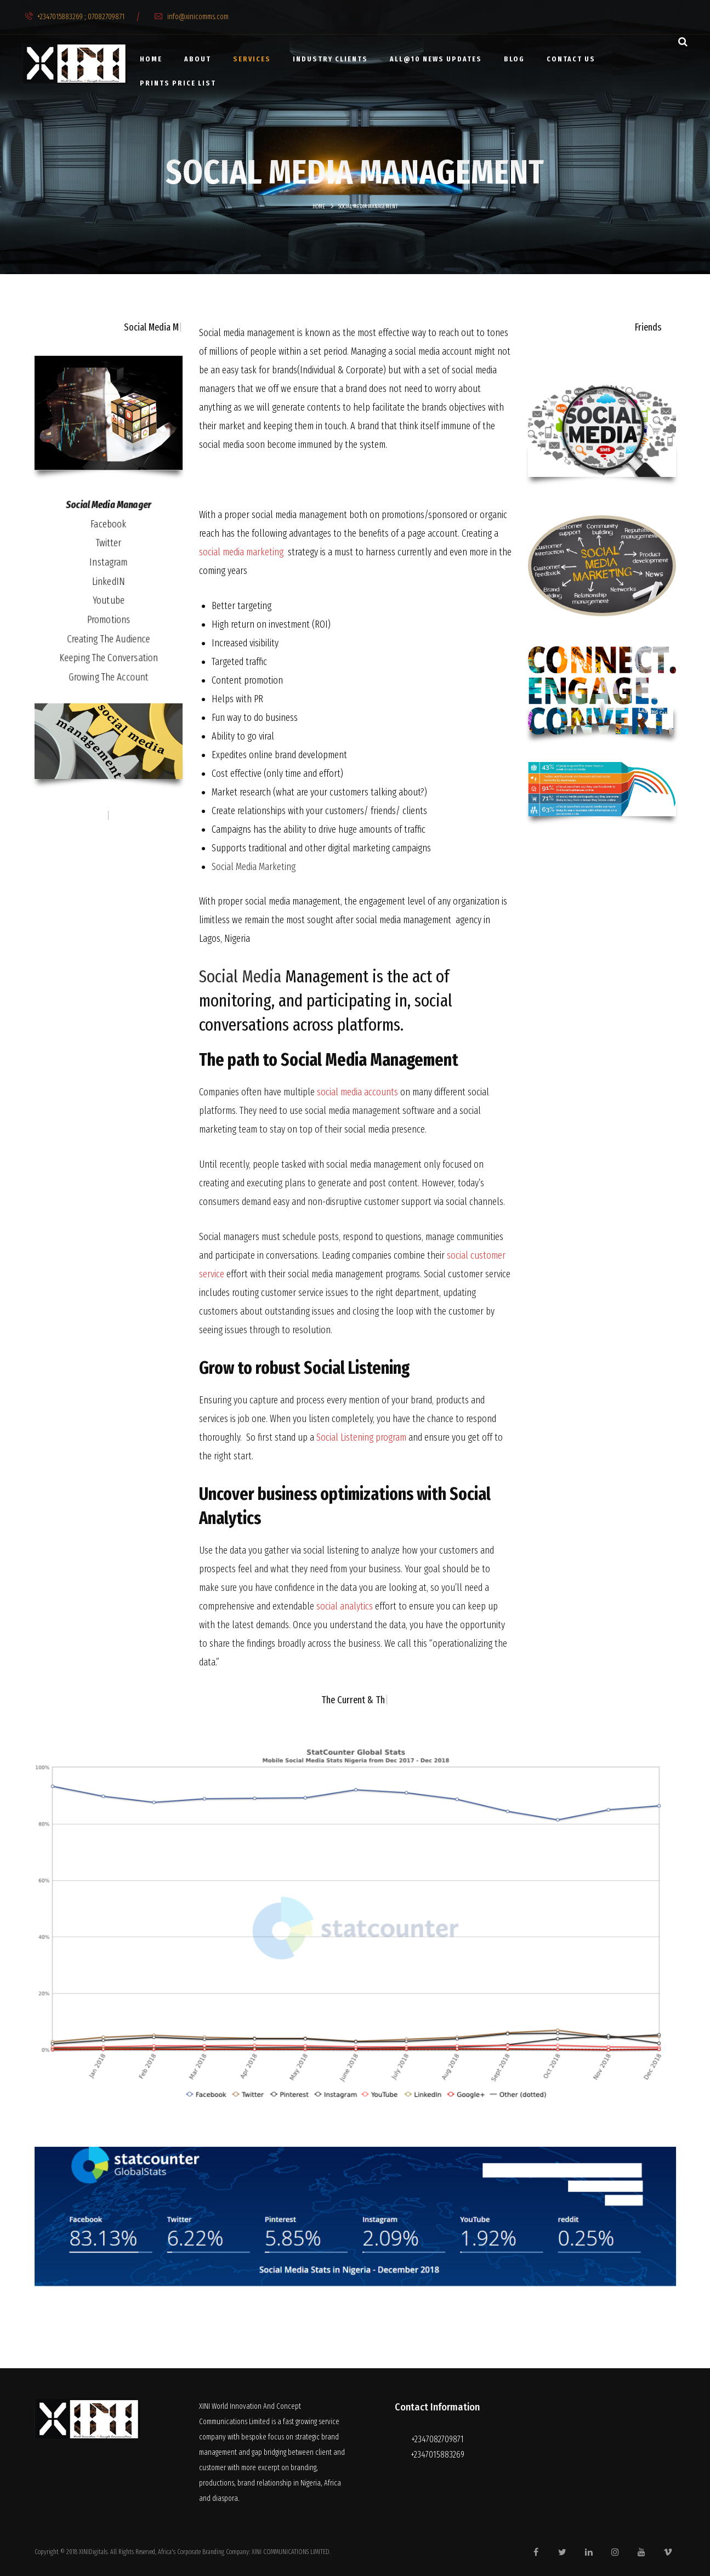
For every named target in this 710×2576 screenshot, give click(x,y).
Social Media (240, 976)
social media (417, 351)
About (197, 59)
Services (252, 59)
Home (151, 59)
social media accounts (357, 1092)
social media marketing (241, 552)
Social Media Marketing (254, 867)
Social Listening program (361, 1437)
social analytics (344, 1606)
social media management (299, 515)
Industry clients (330, 59)
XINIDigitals (93, 2552)
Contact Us (571, 59)
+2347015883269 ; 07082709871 (74, 16)
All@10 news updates (436, 59)
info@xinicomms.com (192, 16)
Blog (514, 59)
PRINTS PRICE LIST (178, 83)
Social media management (247, 333)
